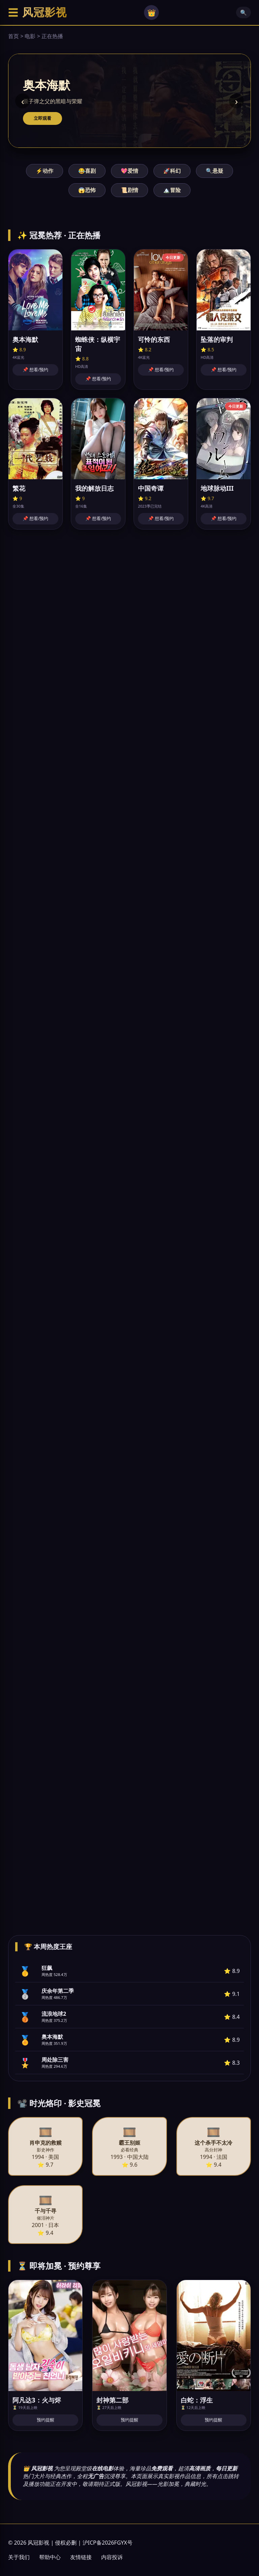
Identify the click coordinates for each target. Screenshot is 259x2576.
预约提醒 (45, 2419)
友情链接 (81, 2557)
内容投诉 (112, 2557)
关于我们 (19, 2557)
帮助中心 (50, 2557)
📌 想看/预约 (35, 369)
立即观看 (42, 118)
